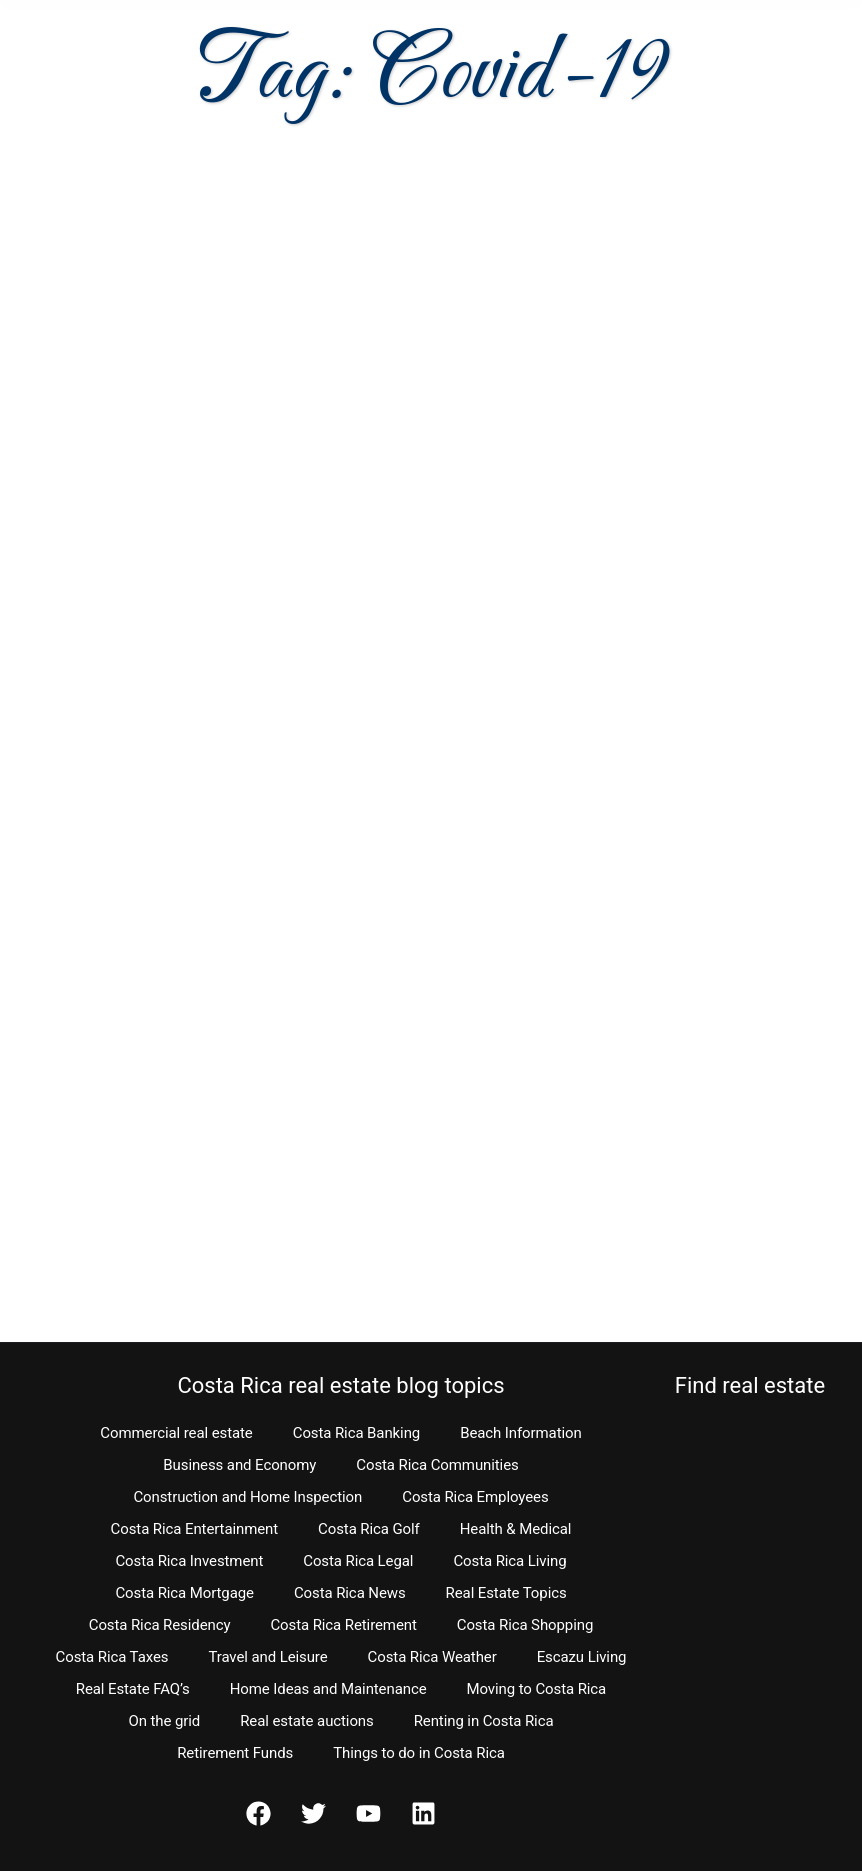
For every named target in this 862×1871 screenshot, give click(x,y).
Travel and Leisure (267, 1657)
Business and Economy (239, 1465)
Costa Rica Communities (437, 1465)
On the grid (165, 1721)
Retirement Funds (235, 1753)
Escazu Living (582, 1657)
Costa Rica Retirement (343, 1625)
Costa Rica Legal (358, 1561)
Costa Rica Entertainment (195, 1529)
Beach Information (521, 1433)
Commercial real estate (176, 1433)
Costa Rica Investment (189, 1561)
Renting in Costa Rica (484, 1721)
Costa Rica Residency (160, 1625)
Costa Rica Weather (432, 1657)
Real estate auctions (306, 1721)
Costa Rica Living (509, 1561)
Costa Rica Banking (356, 1433)
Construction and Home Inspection (247, 1497)
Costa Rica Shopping (525, 1625)
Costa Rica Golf (369, 1529)
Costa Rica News (350, 1593)
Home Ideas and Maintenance (328, 1689)
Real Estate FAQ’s (133, 1689)
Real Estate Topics (506, 1593)
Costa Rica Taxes (112, 1657)
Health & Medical (516, 1529)
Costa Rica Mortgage (184, 1593)
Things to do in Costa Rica (419, 1753)
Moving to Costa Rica (537, 1689)
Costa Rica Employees (475, 1497)
